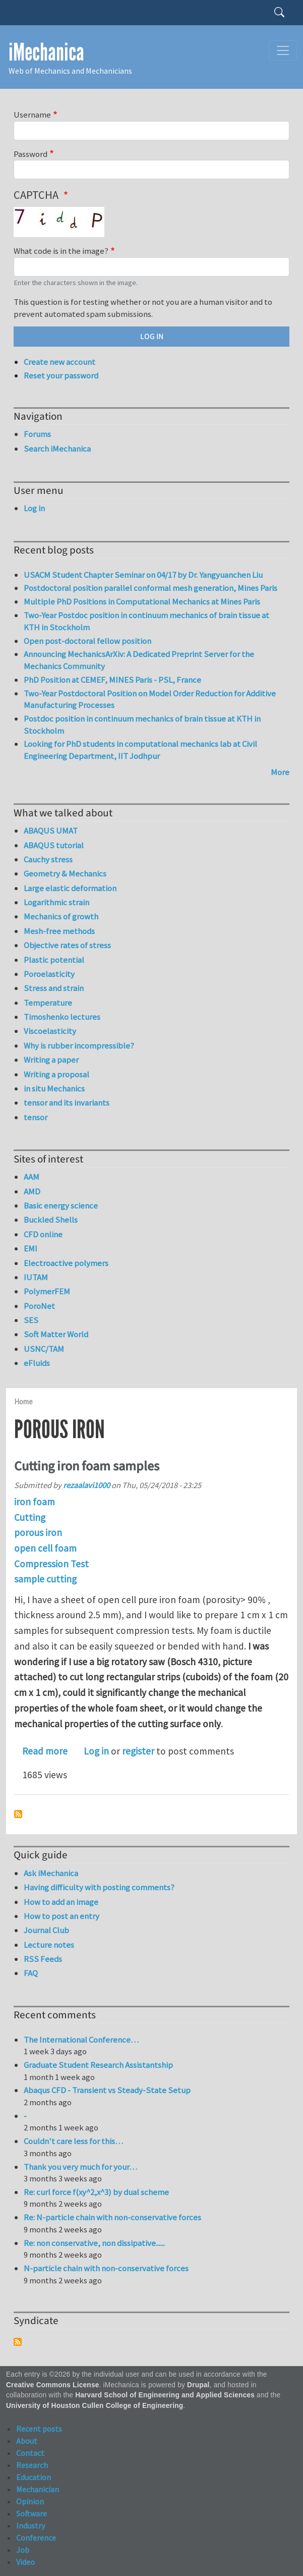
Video (25, 2562)
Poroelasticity (49, 973)
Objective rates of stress (67, 945)
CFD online (43, 1234)
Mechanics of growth (61, 916)
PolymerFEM (47, 1291)
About (26, 2441)
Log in (96, 1751)
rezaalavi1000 (86, 1485)
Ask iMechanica (51, 1873)
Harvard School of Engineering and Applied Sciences (165, 2395)
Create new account (59, 361)
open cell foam (45, 1548)
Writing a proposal (56, 1074)
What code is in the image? (61, 250)
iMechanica (46, 52)
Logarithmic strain (56, 902)
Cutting (29, 1517)
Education (33, 2477)
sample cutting (45, 1579)
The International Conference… (81, 2039)
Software (31, 2513)
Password (30, 153)
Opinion (30, 2501)
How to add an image (61, 1901)
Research (32, 2465)
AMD (32, 1191)
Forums (37, 434)
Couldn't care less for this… (73, 2141)
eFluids (37, 1362)
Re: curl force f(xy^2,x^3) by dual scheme (96, 2192)
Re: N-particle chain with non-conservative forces (112, 2217)
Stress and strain (54, 988)
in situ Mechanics (54, 1088)
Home (23, 1401)
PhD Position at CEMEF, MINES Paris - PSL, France (112, 679)
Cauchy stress (48, 859)
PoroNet (39, 1305)
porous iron (38, 1532)
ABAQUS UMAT (51, 830)
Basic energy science (61, 1205)
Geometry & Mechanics (65, 873)
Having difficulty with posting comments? (99, 1887)
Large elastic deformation (70, 888)
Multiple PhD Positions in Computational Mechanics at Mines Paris (142, 601)
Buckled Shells (51, 1219)
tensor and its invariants (66, 1102)
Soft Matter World (56, 1334)
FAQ (31, 1973)
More (280, 772)
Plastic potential (54, 959)
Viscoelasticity (50, 1030)
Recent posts (39, 2429)
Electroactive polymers (66, 1263)
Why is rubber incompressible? (79, 1045)
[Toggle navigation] (283, 50)
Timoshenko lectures (62, 1016)
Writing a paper (51, 1059)
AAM (31, 1176)
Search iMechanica (57, 448)
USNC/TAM (44, 1348)
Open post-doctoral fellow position (87, 640)
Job (22, 2550)
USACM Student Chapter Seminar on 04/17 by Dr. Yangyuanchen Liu (143, 574)
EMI (30, 1248)
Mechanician (37, 2489)
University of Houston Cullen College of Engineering (94, 2405)
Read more (45, 1751)
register (138, 1751)
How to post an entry (61, 1916)
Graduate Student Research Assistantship (98, 2064)
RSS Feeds (43, 1958)
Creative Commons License (52, 2385)
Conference (36, 2538)
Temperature (48, 1002)
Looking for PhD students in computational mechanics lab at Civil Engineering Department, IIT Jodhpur (140, 749)
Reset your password (61, 375)
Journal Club (46, 1930)
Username (32, 114)
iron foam (34, 1502)
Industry (30, 2525)
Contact (30, 2453)
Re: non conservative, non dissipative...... (94, 2243)
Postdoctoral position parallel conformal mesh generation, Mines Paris (150, 587)
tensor (35, 1117)
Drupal (198, 2385)
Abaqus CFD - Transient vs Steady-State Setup (107, 2090)
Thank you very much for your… (80, 2166)
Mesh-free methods (59, 931)
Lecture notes (49, 1944)
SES (31, 1320)
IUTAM (36, 1277)
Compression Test (51, 1564)
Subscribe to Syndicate (18, 2342)
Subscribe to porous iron (18, 1814)
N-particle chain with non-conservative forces (106, 2268)
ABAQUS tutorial (54, 845)
